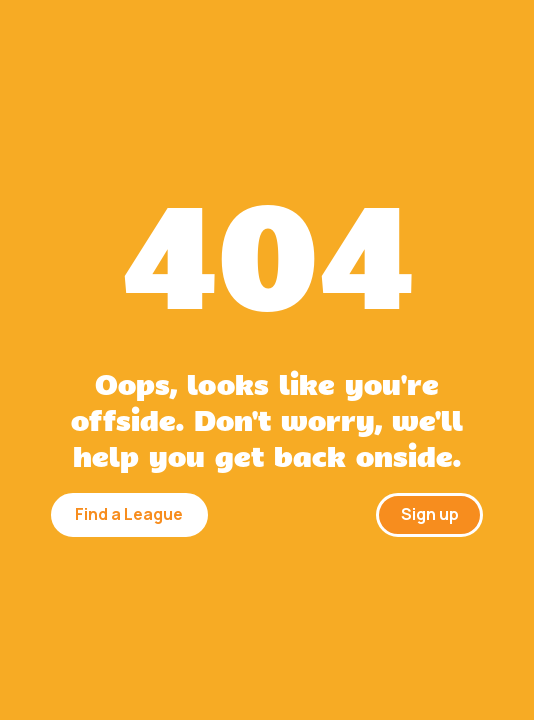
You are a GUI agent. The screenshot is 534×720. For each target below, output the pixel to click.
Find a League (129, 514)
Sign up (430, 514)
